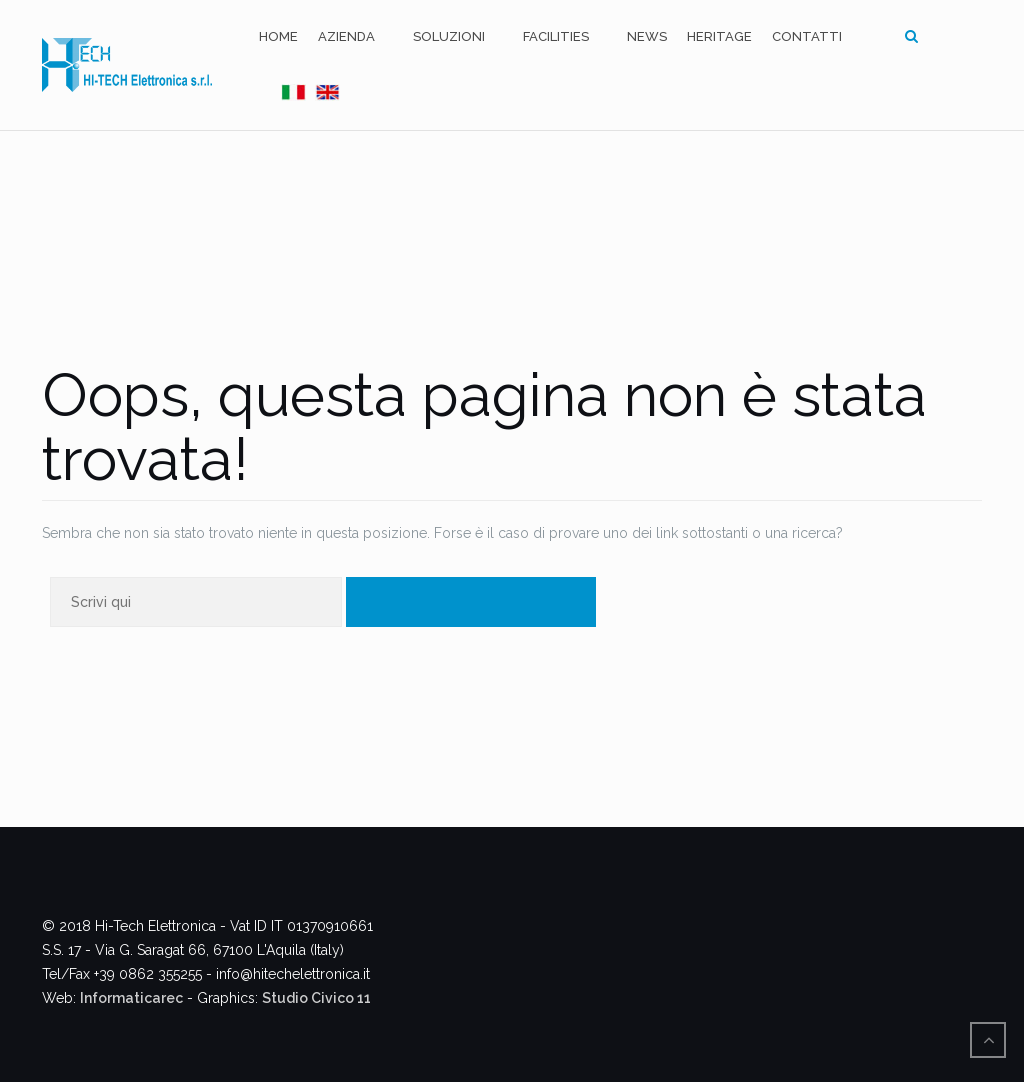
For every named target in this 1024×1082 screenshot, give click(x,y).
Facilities (556, 36)
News (647, 36)
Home (278, 36)
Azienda (346, 36)
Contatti (807, 36)
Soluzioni (449, 36)
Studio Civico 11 (316, 998)
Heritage (719, 36)
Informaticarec (131, 998)
